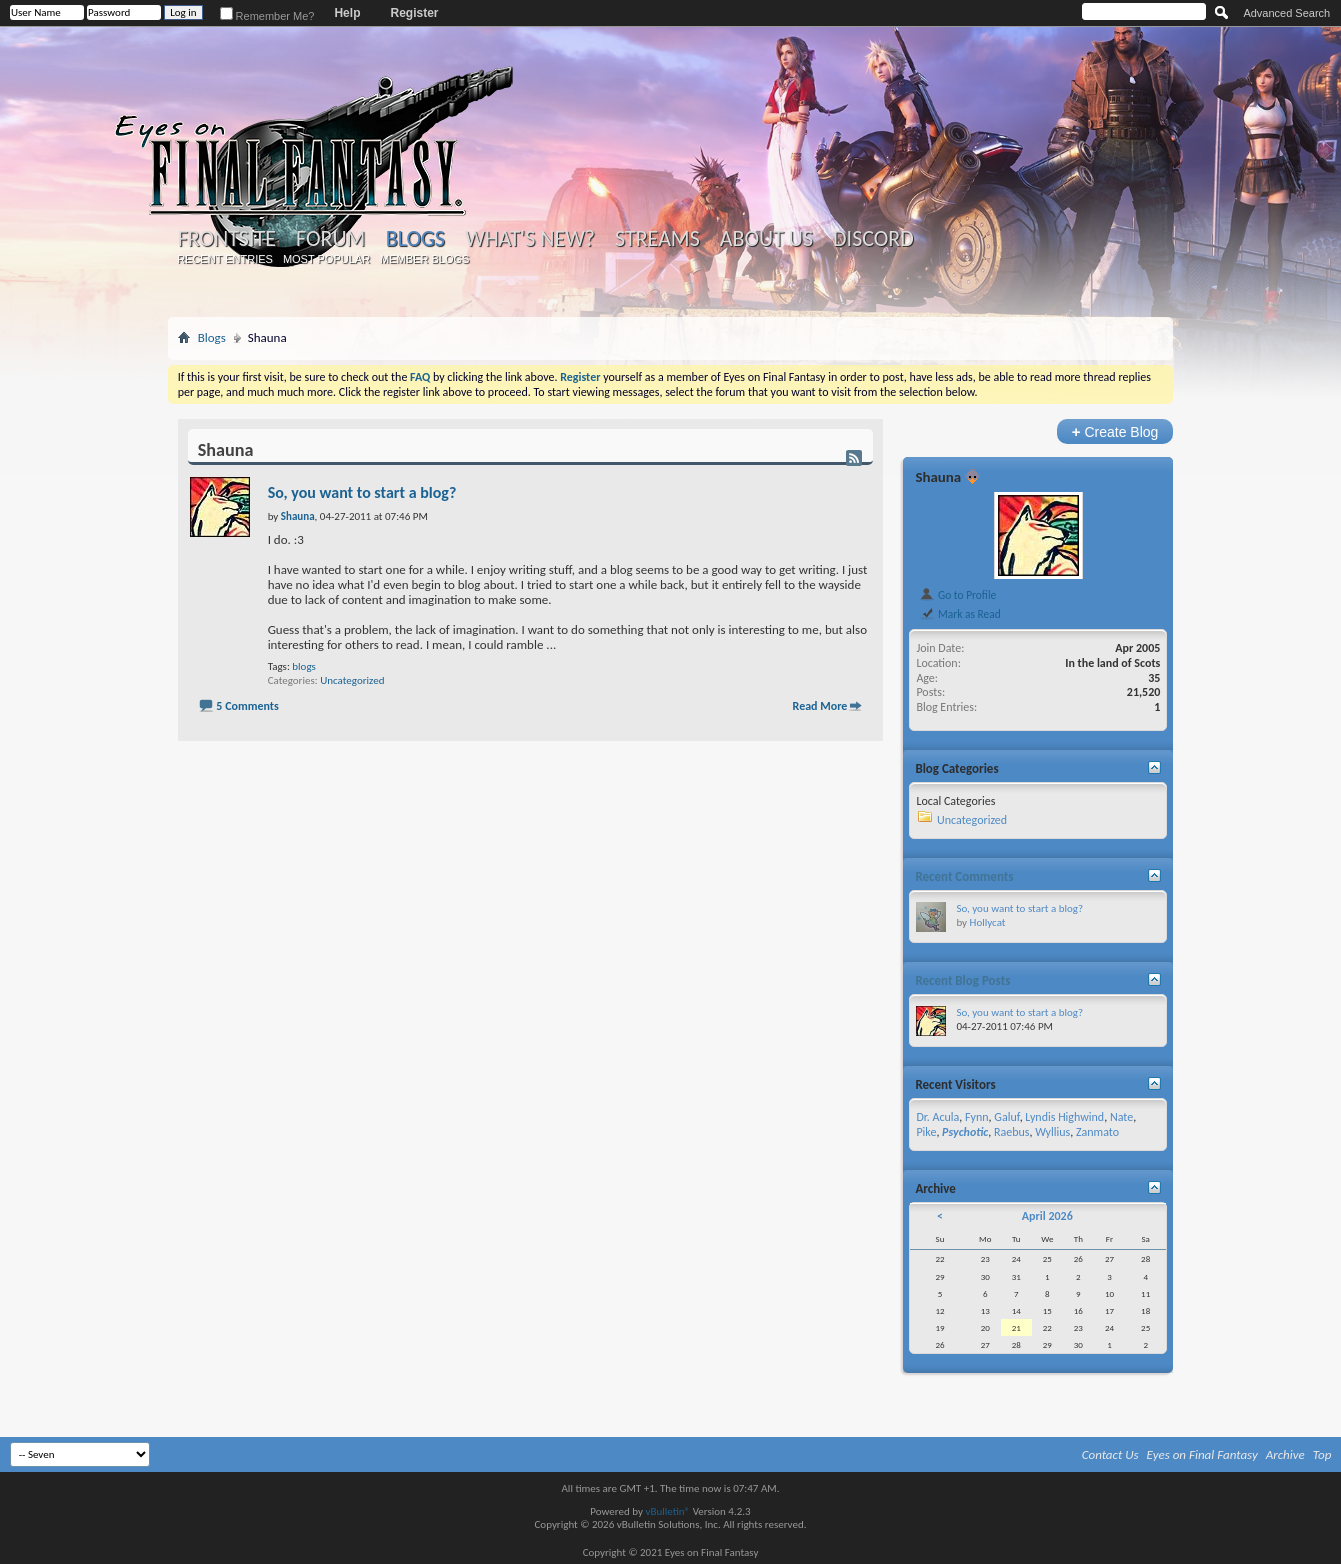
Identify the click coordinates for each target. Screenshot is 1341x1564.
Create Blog (1115, 431)
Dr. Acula (937, 1117)
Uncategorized (352, 680)
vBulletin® (667, 1511)
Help (347, 13)
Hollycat (988, 922)
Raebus (1012, 1132)
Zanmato (1097, 1132)
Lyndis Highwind (1064, 1117)
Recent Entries (225, 259)
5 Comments (247, 706)
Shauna (938, 477)
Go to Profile (957, 595)
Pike (926, 1132)
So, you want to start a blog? (362, 492)
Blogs (415, 238)
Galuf (1006, 1117)
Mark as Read (959, 614)
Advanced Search (1286, 13)
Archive (1285, 1454)
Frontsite (227, 239)
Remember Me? (267, 16)
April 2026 (1047, 1216)
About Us (766, 239)
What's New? (530, 239)
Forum (330, 239)
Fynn (977, 1117)
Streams (657, 239)
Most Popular (326, 259)
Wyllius (1052, 1132)
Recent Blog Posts (962, 980)
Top (1322, 1454)
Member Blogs (424, 259)
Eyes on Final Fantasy (1202, 1454)
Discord (873, 239)
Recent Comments (964, 876)
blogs (304, 666)
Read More (820, 706)
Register (414, 13)
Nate (1121, 1117)
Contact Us (1110, 1454)
